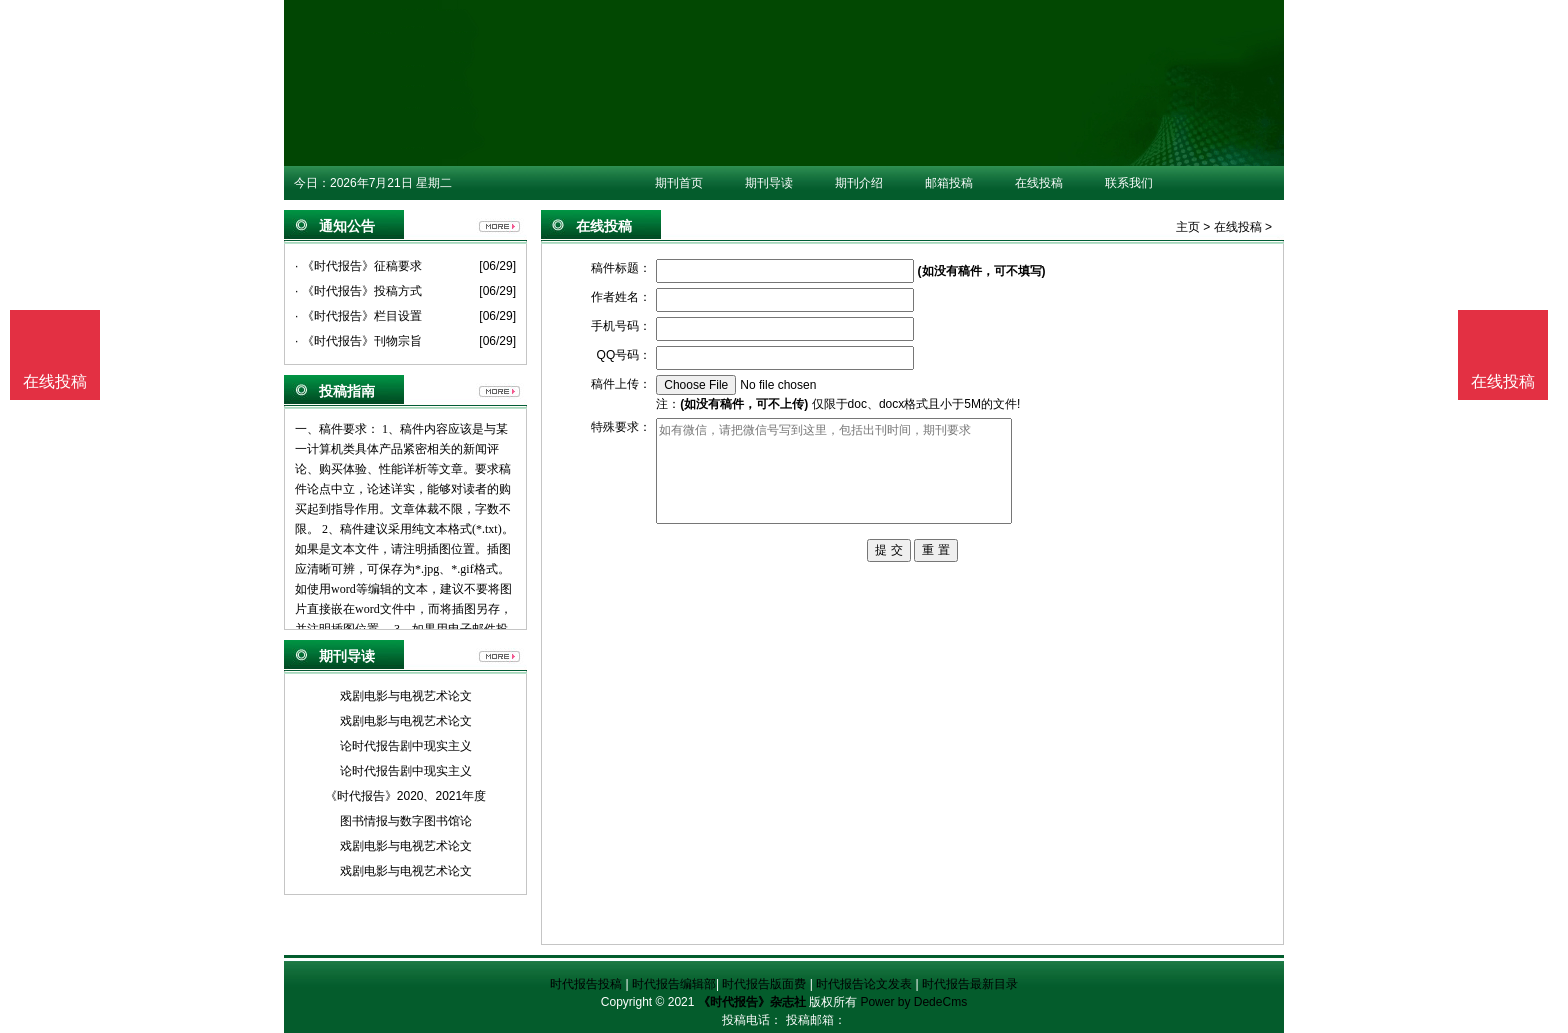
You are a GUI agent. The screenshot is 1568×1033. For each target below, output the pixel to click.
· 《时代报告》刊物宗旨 (358, 341)
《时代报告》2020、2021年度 (405, 796)
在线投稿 (1039, 183)
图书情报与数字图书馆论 (406, 821)
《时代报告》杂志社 (752, 1002)
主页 (1188, 227)
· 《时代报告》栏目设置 (358, 316)
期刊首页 (679, 183)
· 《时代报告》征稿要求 (358, 266)
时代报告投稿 (586, 984)
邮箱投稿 (949, 183)
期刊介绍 (859, 183)
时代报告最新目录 (970, 984)
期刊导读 (769, 183)
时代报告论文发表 (864, 984)
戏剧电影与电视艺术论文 (406, 696)
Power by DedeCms (913, 1002)
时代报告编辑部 (674, 984)
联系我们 (1129, 183)
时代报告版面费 (764, 984)
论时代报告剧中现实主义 (406, 746)
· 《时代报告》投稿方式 (358, 291)
